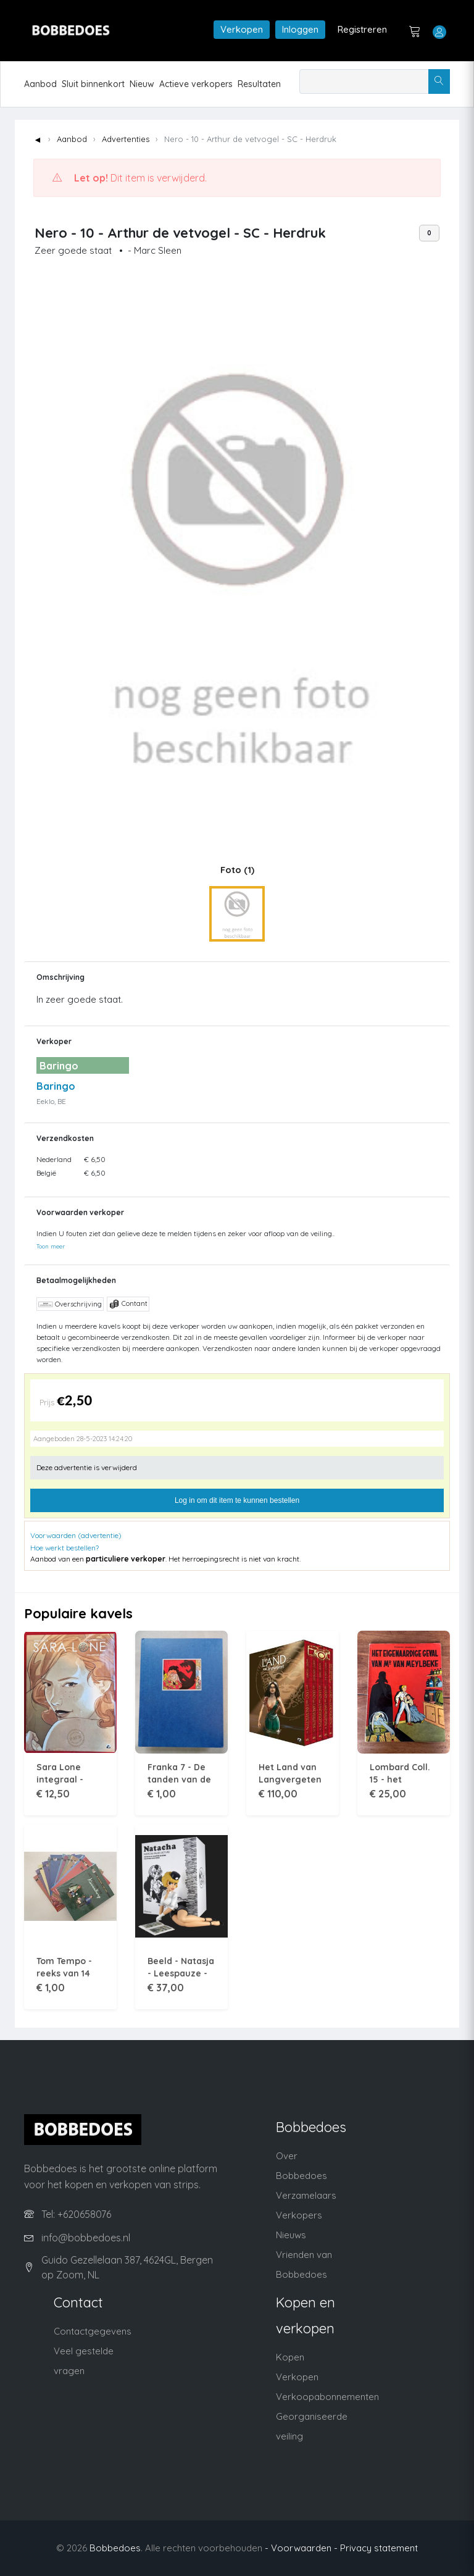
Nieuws (291, 2235)
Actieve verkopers (196, 84)
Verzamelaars (306, 2195)
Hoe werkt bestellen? (64, 1547)
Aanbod (40, 84)
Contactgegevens (92, 2331)
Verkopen (241, 29)
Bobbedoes (115, 2548)
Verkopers (299, 2215)
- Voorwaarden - (301, 2548)
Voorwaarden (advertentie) (76, 1535)
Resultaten (259, 84)
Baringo (55, 1086)
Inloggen (300, 29)
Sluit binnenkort (93, 84)
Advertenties (125, 139)
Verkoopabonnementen (327, 2396)
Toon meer (50, 1246)
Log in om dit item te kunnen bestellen (237, 1500)
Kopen (290, 2357)
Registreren (362, 29)
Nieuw (142, 84)
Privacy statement (379, 2548)
